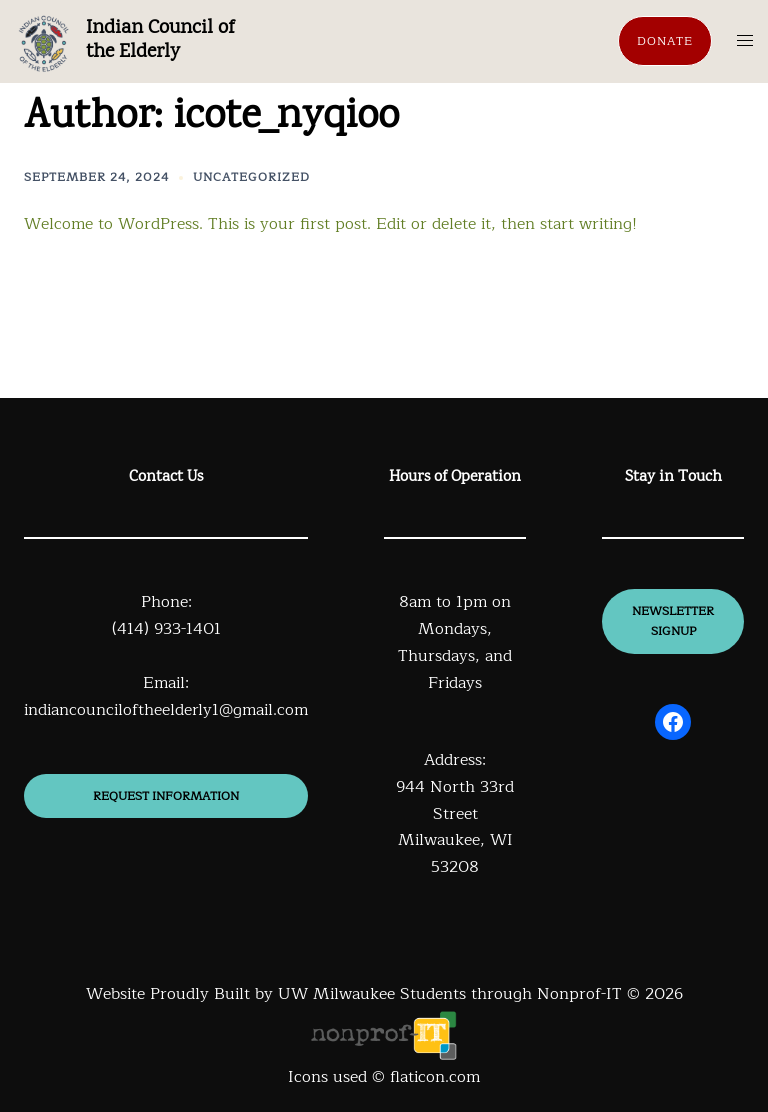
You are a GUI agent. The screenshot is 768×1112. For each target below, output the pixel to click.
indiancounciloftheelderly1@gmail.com (166, 710)
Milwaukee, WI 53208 (455, 853)
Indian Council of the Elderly (160, 40)
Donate (665, 41)
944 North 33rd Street (455, 800)
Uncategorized (251, 177)
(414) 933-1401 (166, 629)
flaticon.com (435, 1077)
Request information (166, 796)
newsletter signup (673, 621)
